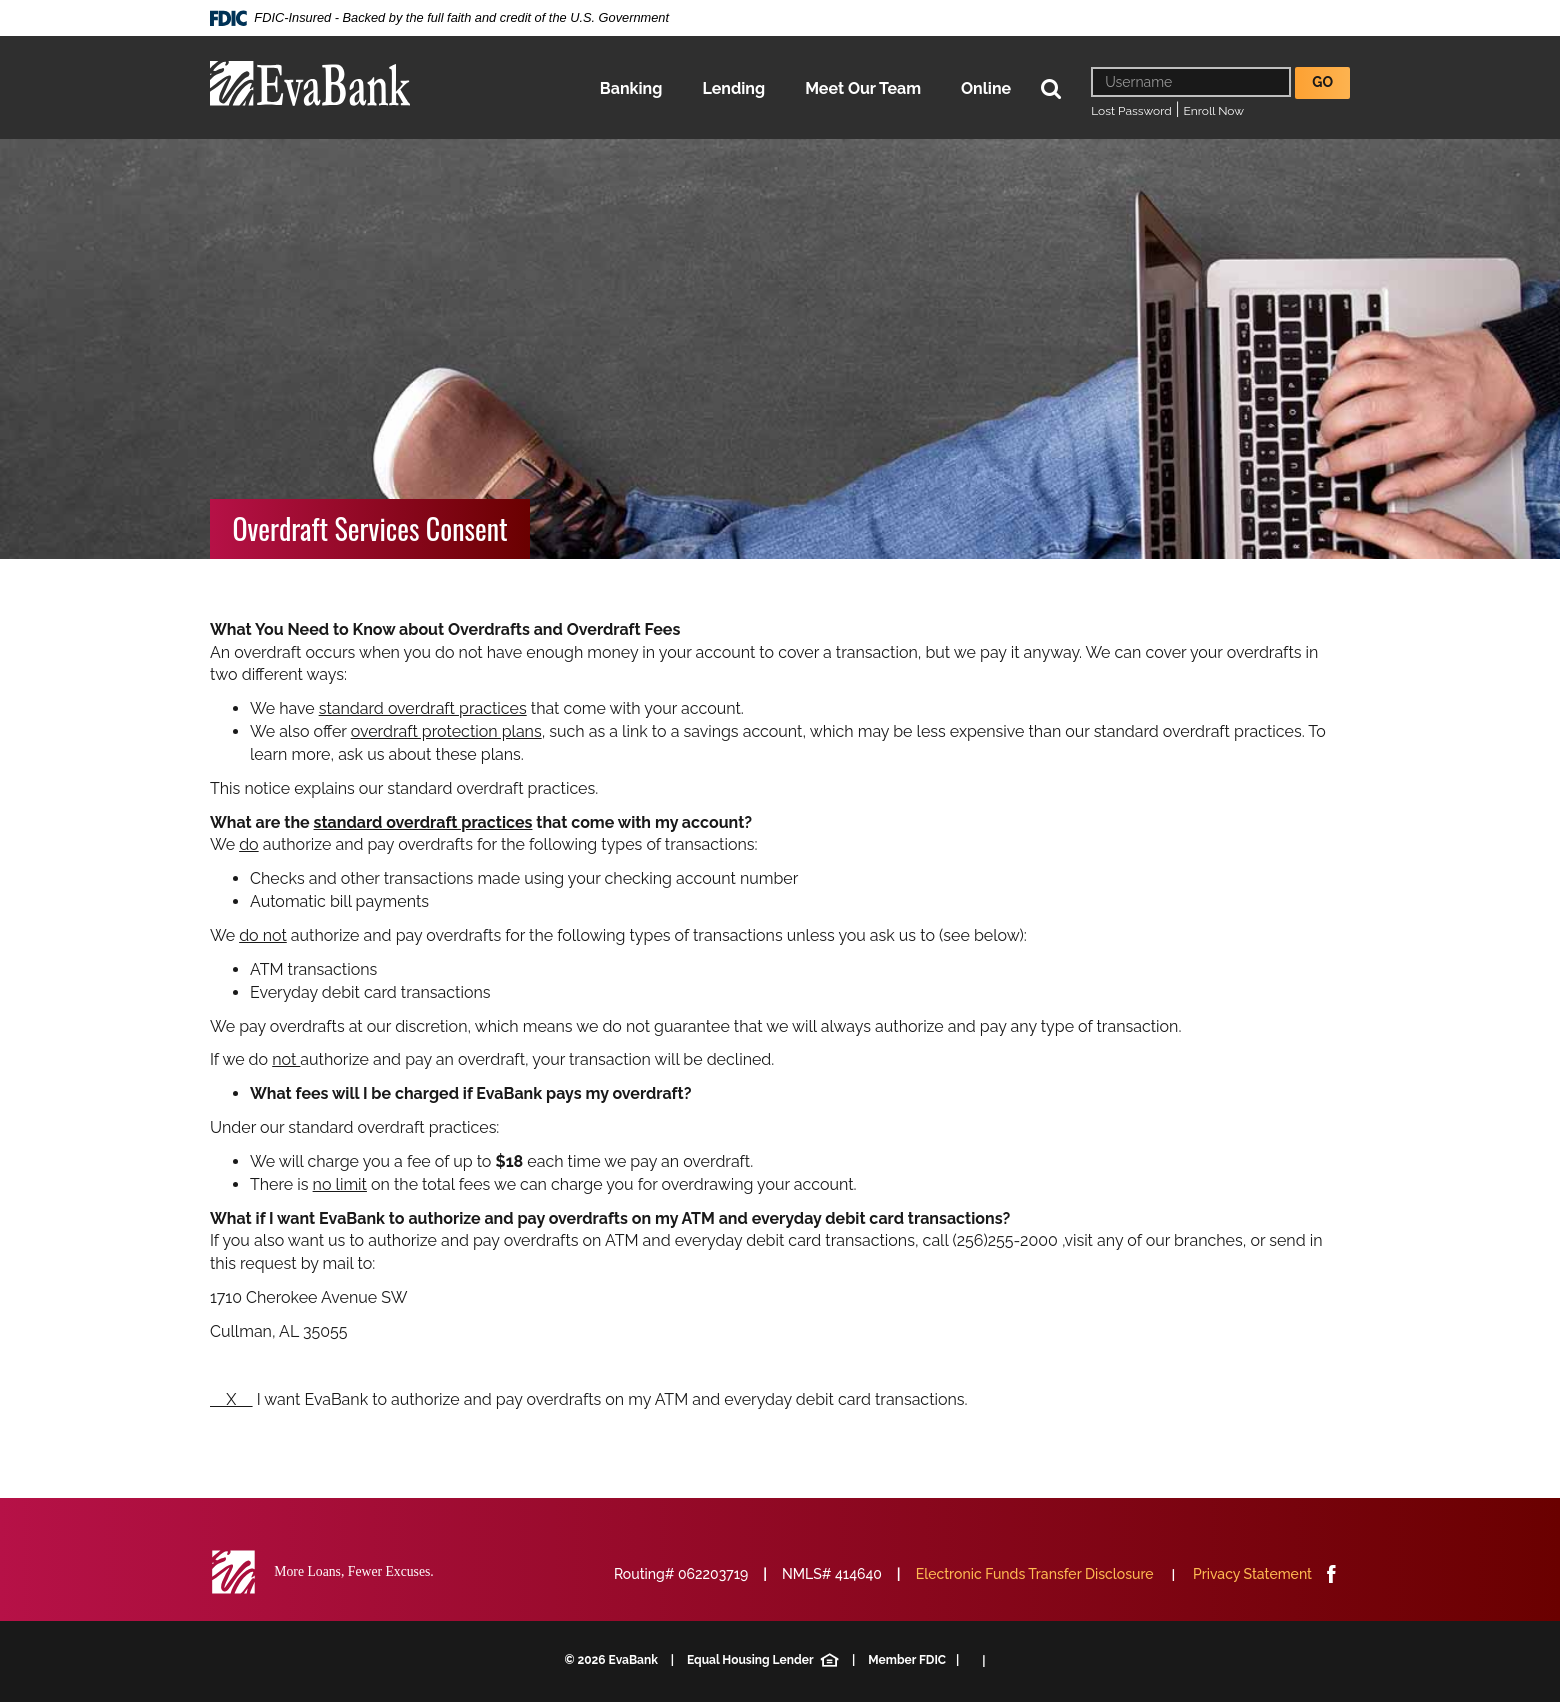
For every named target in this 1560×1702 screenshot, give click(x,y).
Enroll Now (1214, 111)
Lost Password (1131, 111)
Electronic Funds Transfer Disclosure (1035, 1574)
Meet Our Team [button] (863, 88)
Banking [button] (631, 88)
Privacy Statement (1252, 1574)
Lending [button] (733, 88)
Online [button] (986, 88)
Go (1322, 82)
